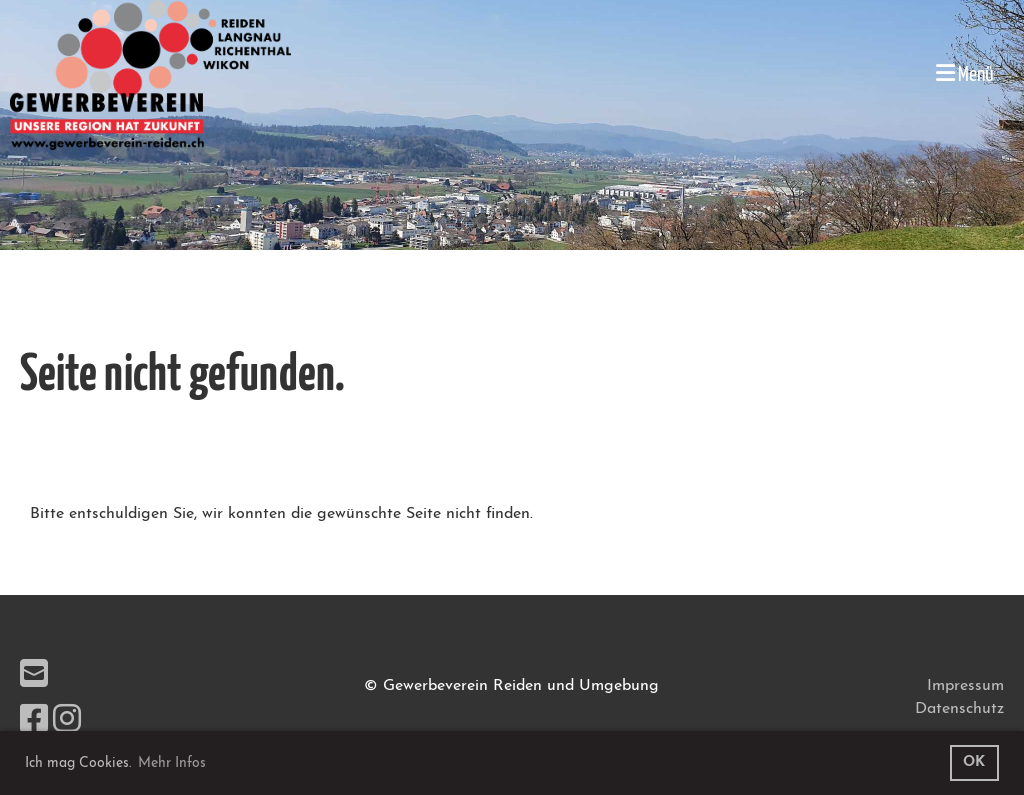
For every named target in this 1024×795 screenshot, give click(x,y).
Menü (965, 73)
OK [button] (974, 762)
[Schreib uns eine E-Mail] (34, 677)
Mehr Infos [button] (172, 763)
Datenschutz (959, 709)
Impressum (965, 686)
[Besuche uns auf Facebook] (34, 722)
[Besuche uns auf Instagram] (67, 722)
